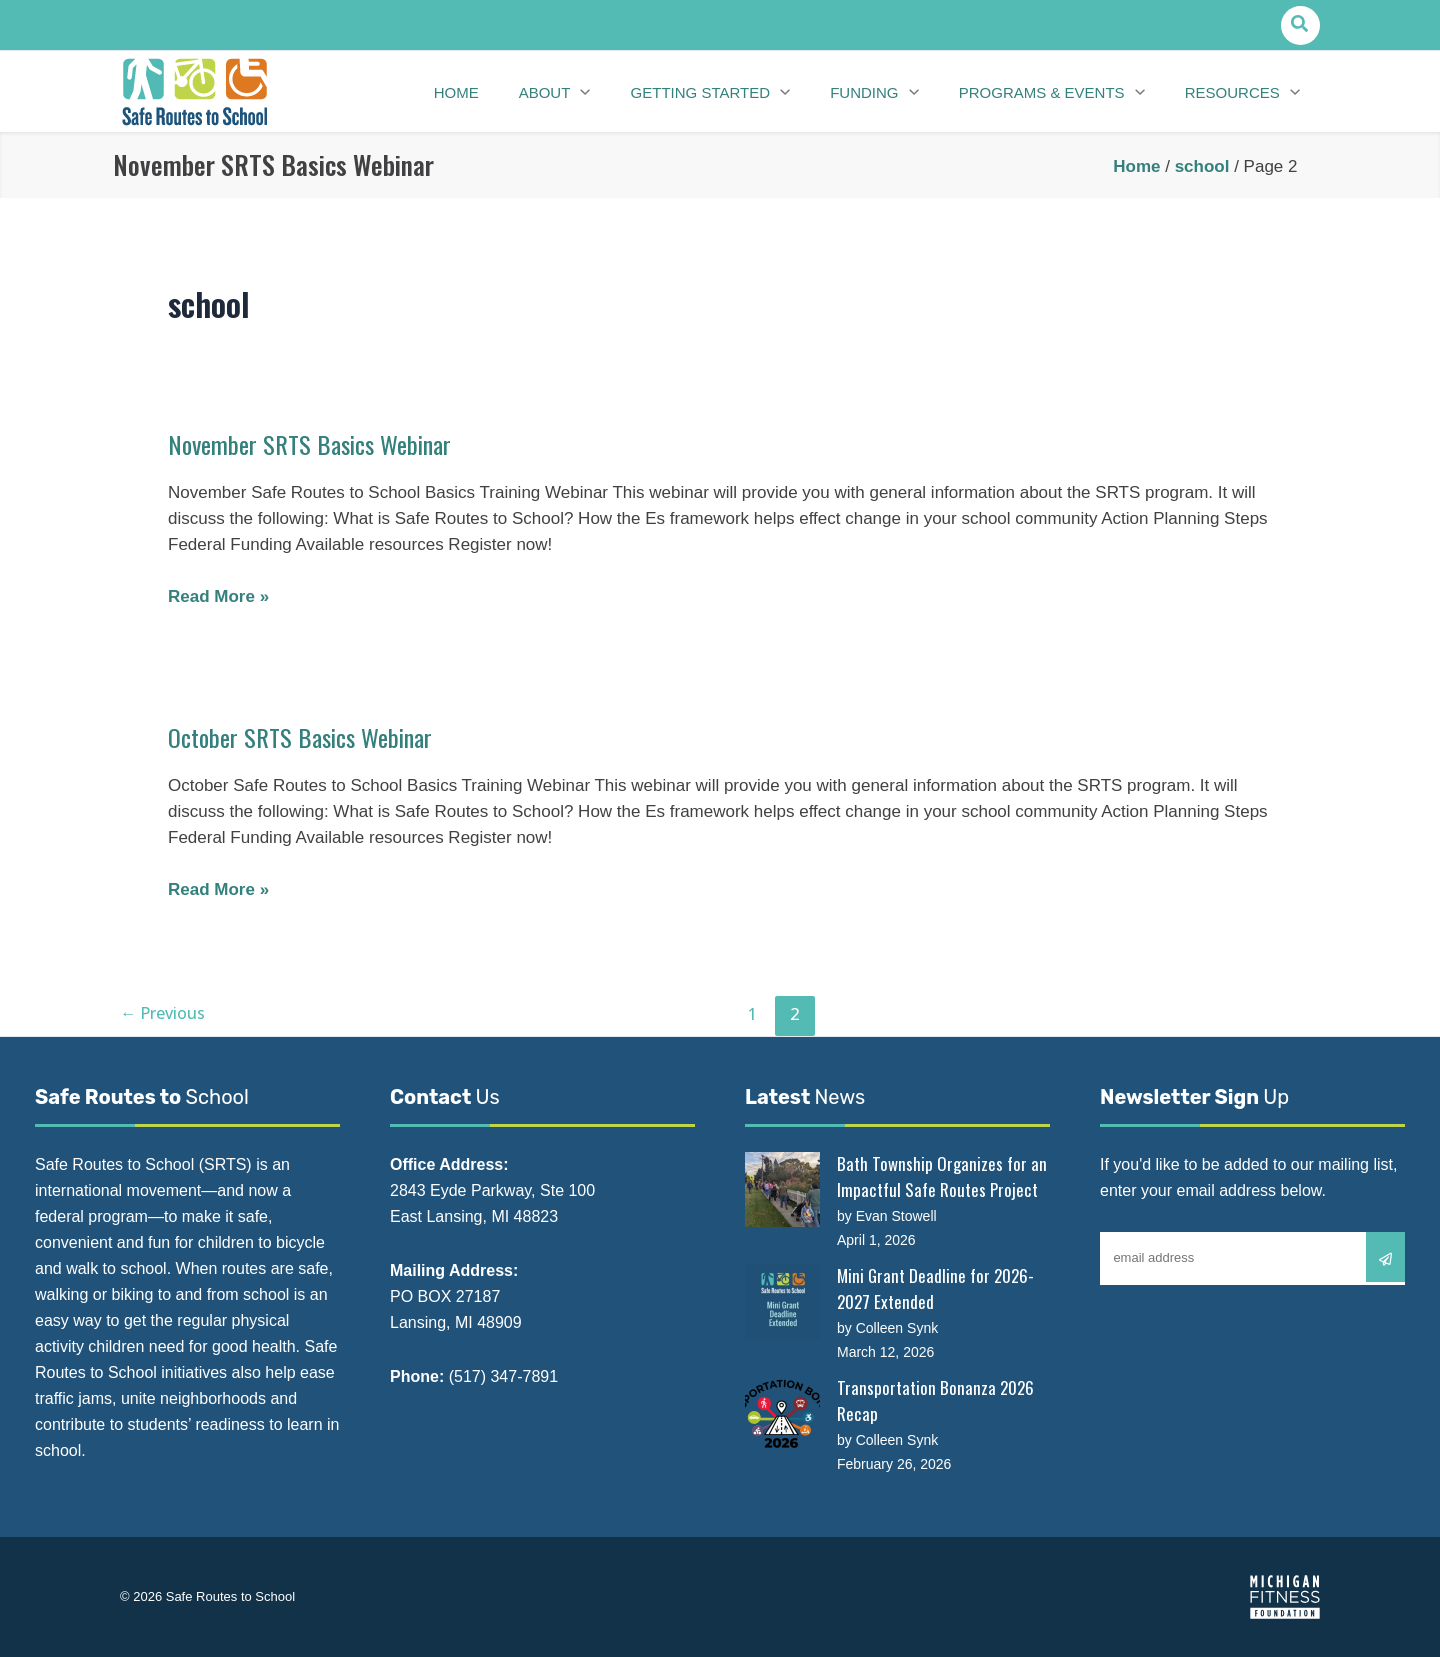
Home (1136, 166)
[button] (1300, 25)
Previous (165, 1013)
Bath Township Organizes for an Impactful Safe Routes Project (942, 1176)
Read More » (218, 597)
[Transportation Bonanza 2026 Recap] (782, 1413)
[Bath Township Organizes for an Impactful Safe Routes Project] (782, 1189)
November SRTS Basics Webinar (317, 443)
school (1202, 166)
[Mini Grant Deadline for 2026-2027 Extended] (782, 1301)
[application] (607, 92)
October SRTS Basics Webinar (308, 736)
